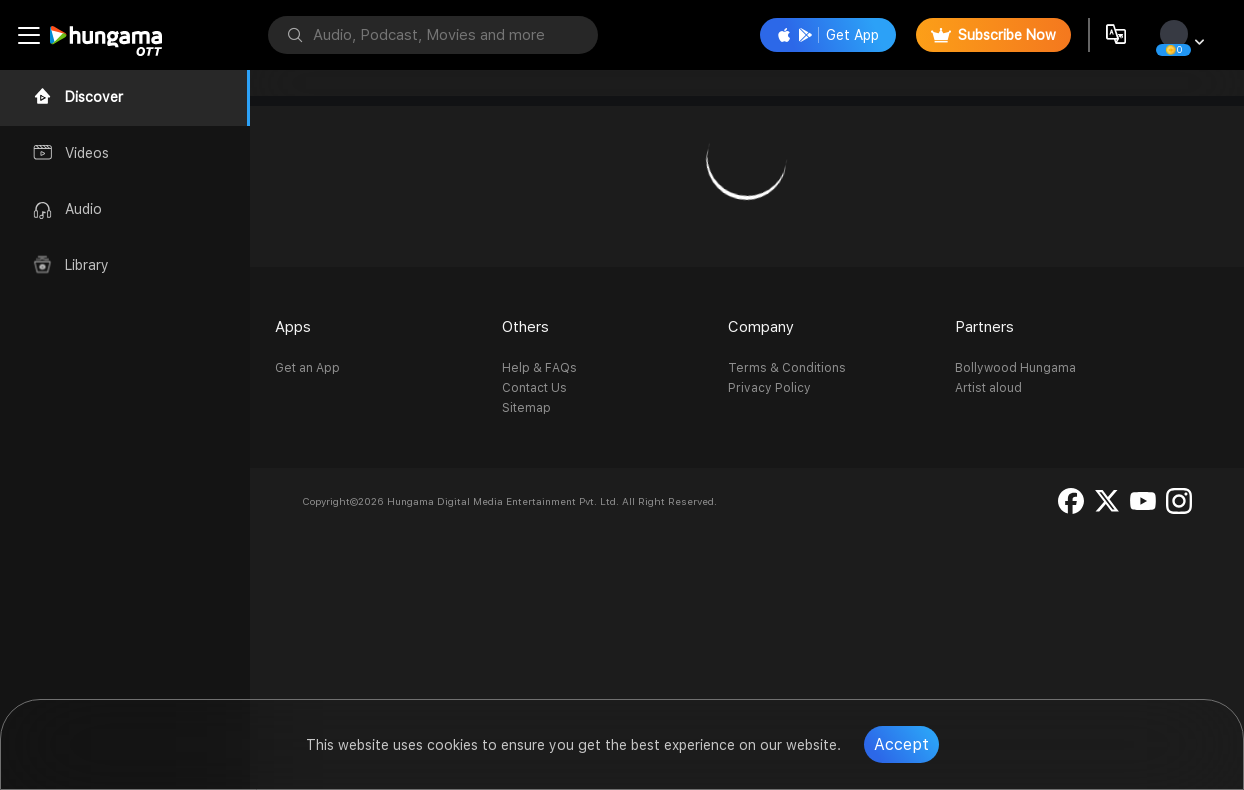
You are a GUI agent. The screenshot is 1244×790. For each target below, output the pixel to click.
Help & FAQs (539, 368)
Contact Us (534, 388)
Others (525, 327)
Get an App (307, 368)
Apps (293, 327)
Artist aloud (988, 388)
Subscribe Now (993, 35)
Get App (828, 35)
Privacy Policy (769, 388)
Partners (984, 327)
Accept (901, 744)
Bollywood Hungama (1015, 368)
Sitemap (526, 408)
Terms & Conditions (787, 368)
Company (761, 327)
